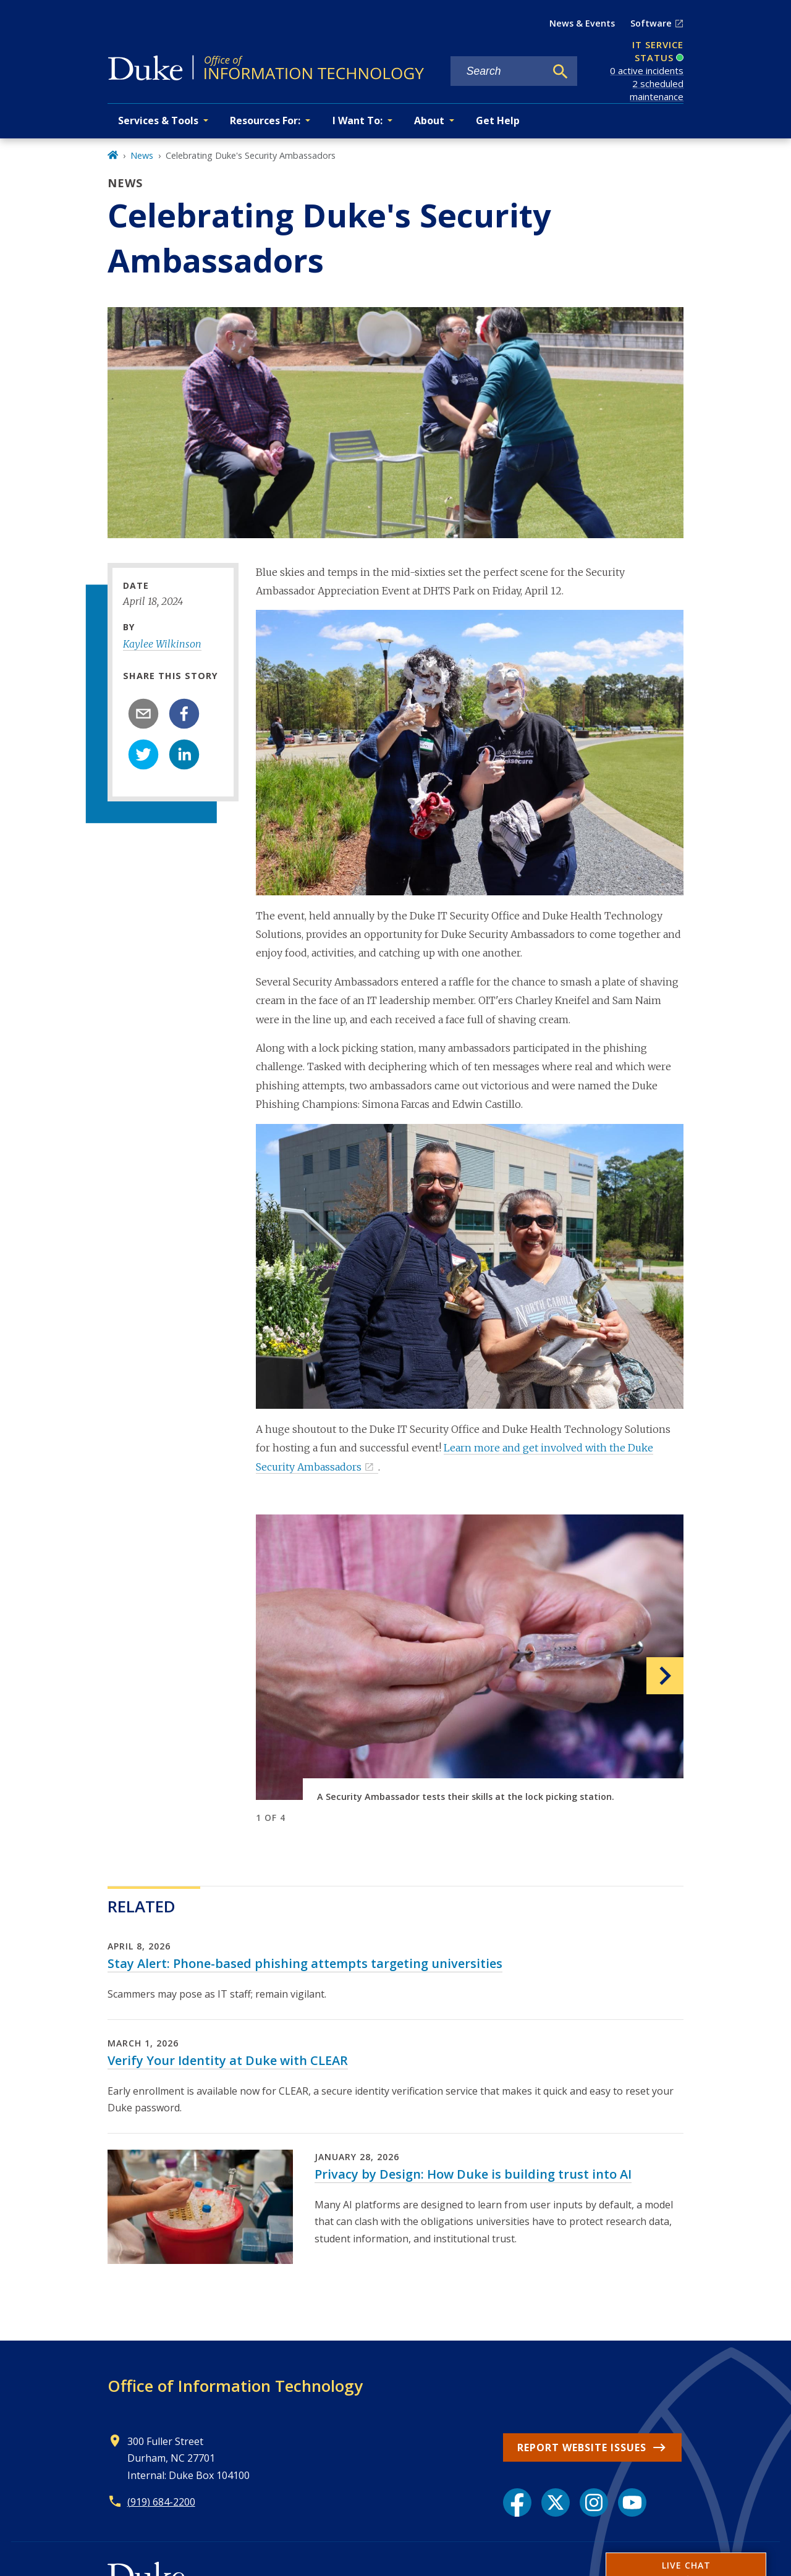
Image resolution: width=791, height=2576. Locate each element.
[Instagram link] (594, 2502)
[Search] (560, 71)
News (141, 155)
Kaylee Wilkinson (162, 644)
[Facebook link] (517, 2502)
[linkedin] (184, 754)
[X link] (555, 2502)
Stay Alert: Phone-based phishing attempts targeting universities (305, 1963)
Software (651, 23)
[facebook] (184, 713)
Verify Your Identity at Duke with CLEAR (228, 2060)
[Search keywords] (497, 71)
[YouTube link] (632, 2502)
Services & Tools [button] (158, 120)
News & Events (582, 23)
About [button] (429, 120)
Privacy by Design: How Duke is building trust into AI (473, 2174)
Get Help (498, 120)
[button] (651, 1675)
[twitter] (143, 754)
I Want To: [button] (357, 120)
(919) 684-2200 (161, 2502)
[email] (143, 713)
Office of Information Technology (235, 2386)
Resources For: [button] (265, 120)
